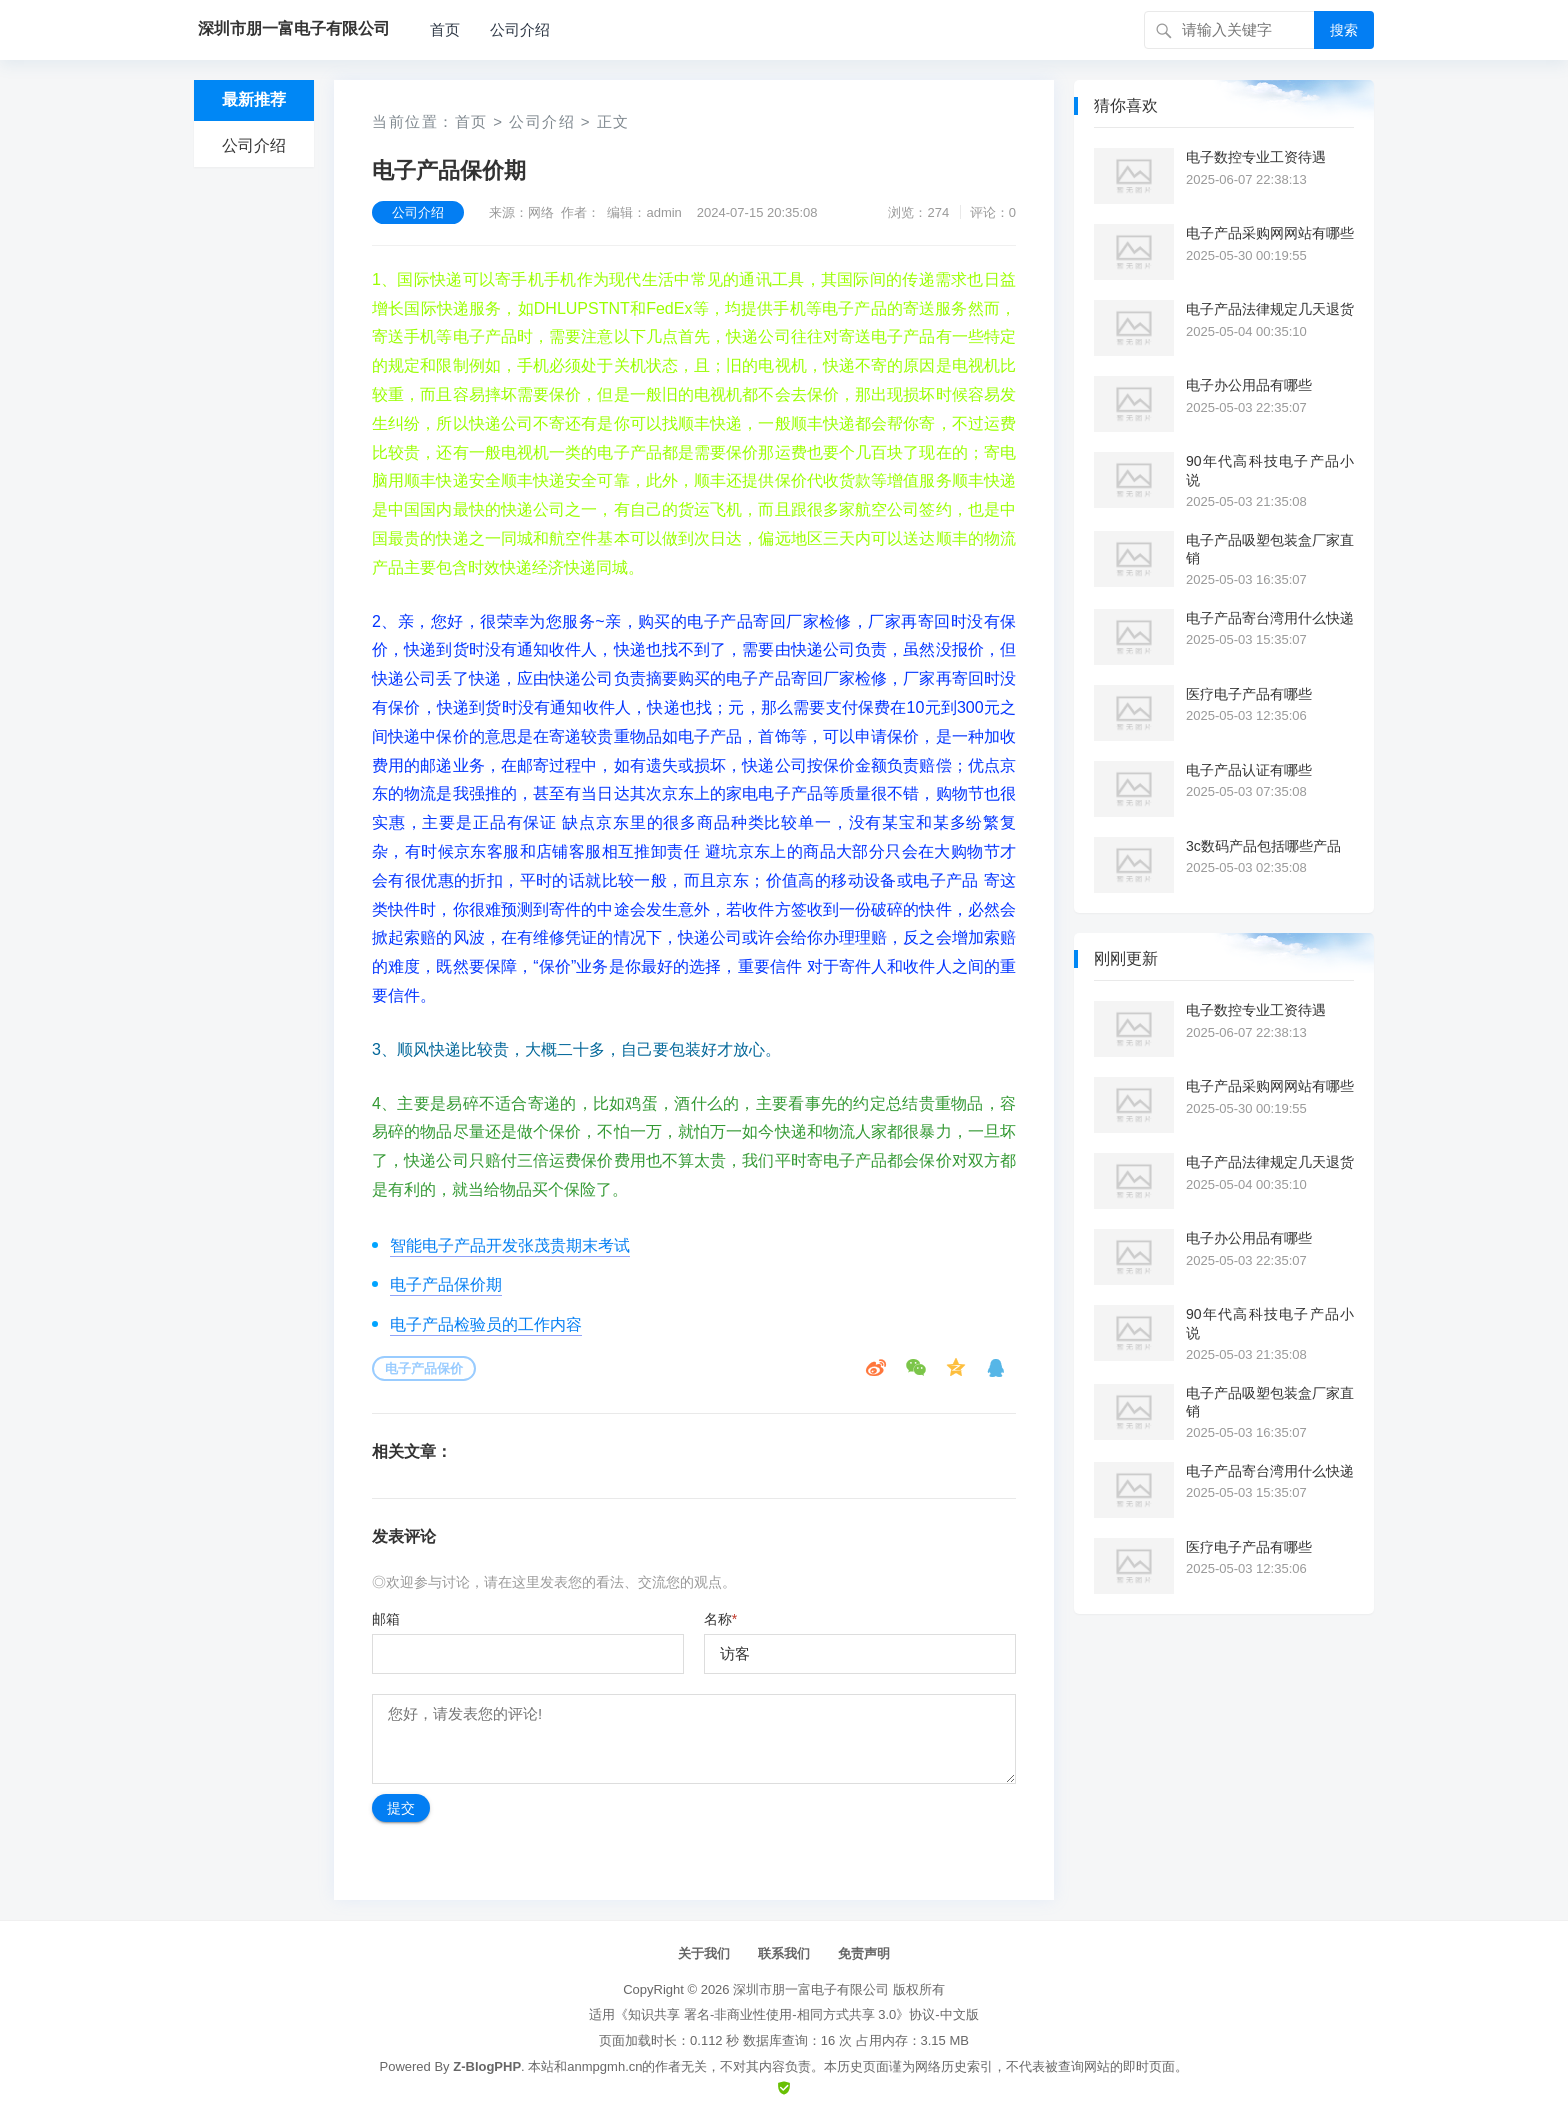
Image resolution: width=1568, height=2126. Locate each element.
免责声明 (864, 1953)
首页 (445, 29)
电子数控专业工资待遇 (1256, 157)
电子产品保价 (424, 1368)
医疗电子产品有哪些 (1249, 694)
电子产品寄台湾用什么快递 (1270, 618)
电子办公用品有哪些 (1249, 385)
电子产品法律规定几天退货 (1270, 309)
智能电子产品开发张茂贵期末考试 (510, 1245)
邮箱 (386, 1619)
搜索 (1344, 30)
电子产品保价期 (446, 1284)
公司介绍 (520, 29)
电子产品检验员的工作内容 (486, 1324)
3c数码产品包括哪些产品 (1263, 846)
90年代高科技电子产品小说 (1270, 470)
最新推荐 (254, 99)
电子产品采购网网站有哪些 (1270, 233)
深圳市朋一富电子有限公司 (811, 1989)
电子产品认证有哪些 (1249, 770)
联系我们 (784, 1953)
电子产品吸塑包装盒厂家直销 (1270, 549)
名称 (720, 1619)
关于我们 (704, 1953)
